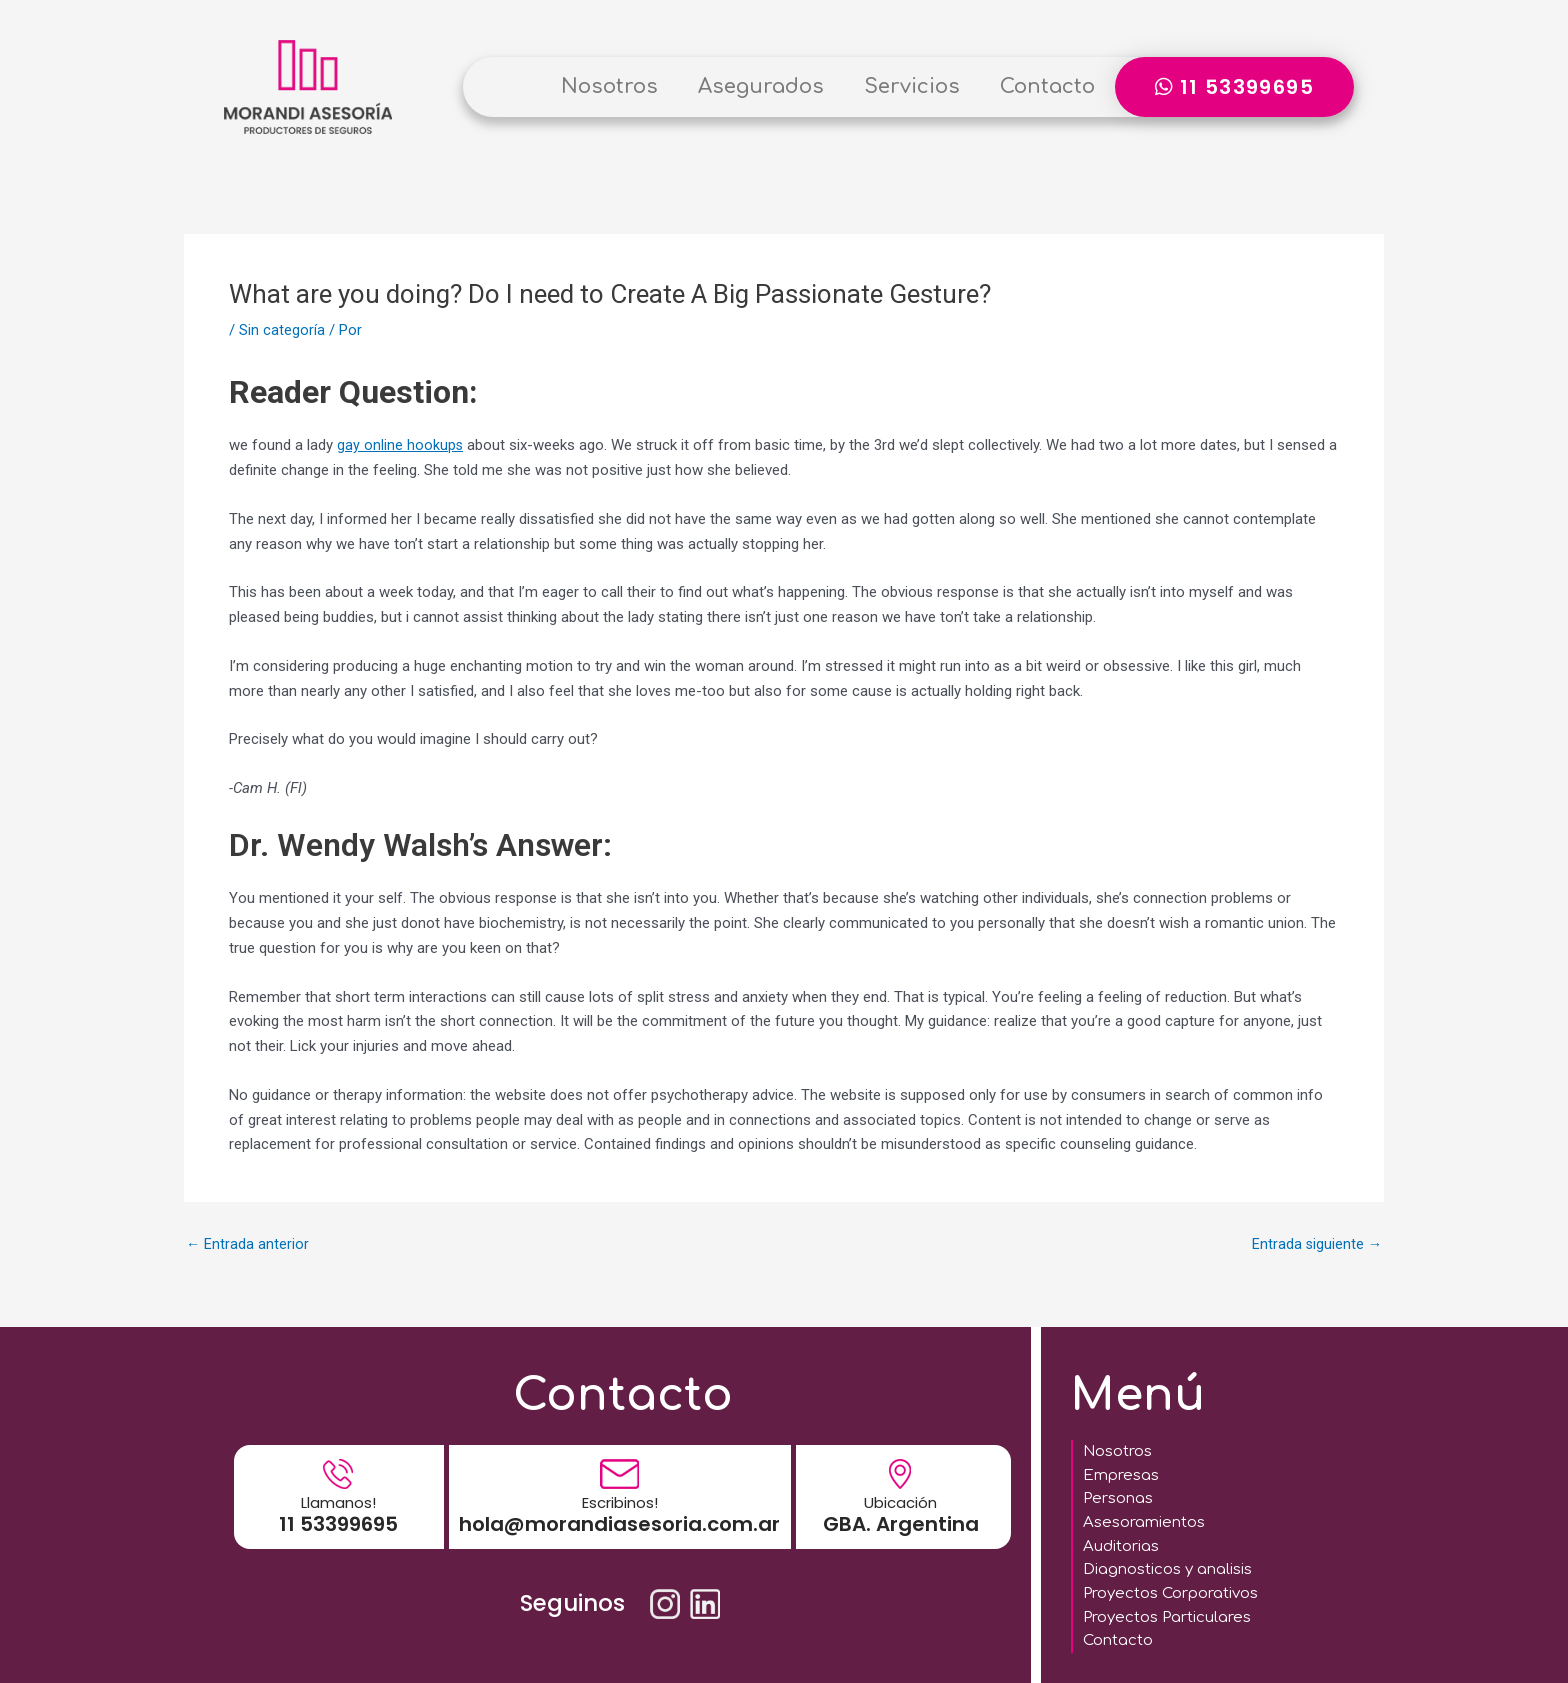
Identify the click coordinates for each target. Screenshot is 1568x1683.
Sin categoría (282, 330)
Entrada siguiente (1316, 1244)
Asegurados (761, 86)
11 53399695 (338, 1514)
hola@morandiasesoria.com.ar (619, 1514)
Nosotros (609, 86)
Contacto (1047, 86)
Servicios (912, 86)
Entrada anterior (248, 1244)
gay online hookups (400, 445)
